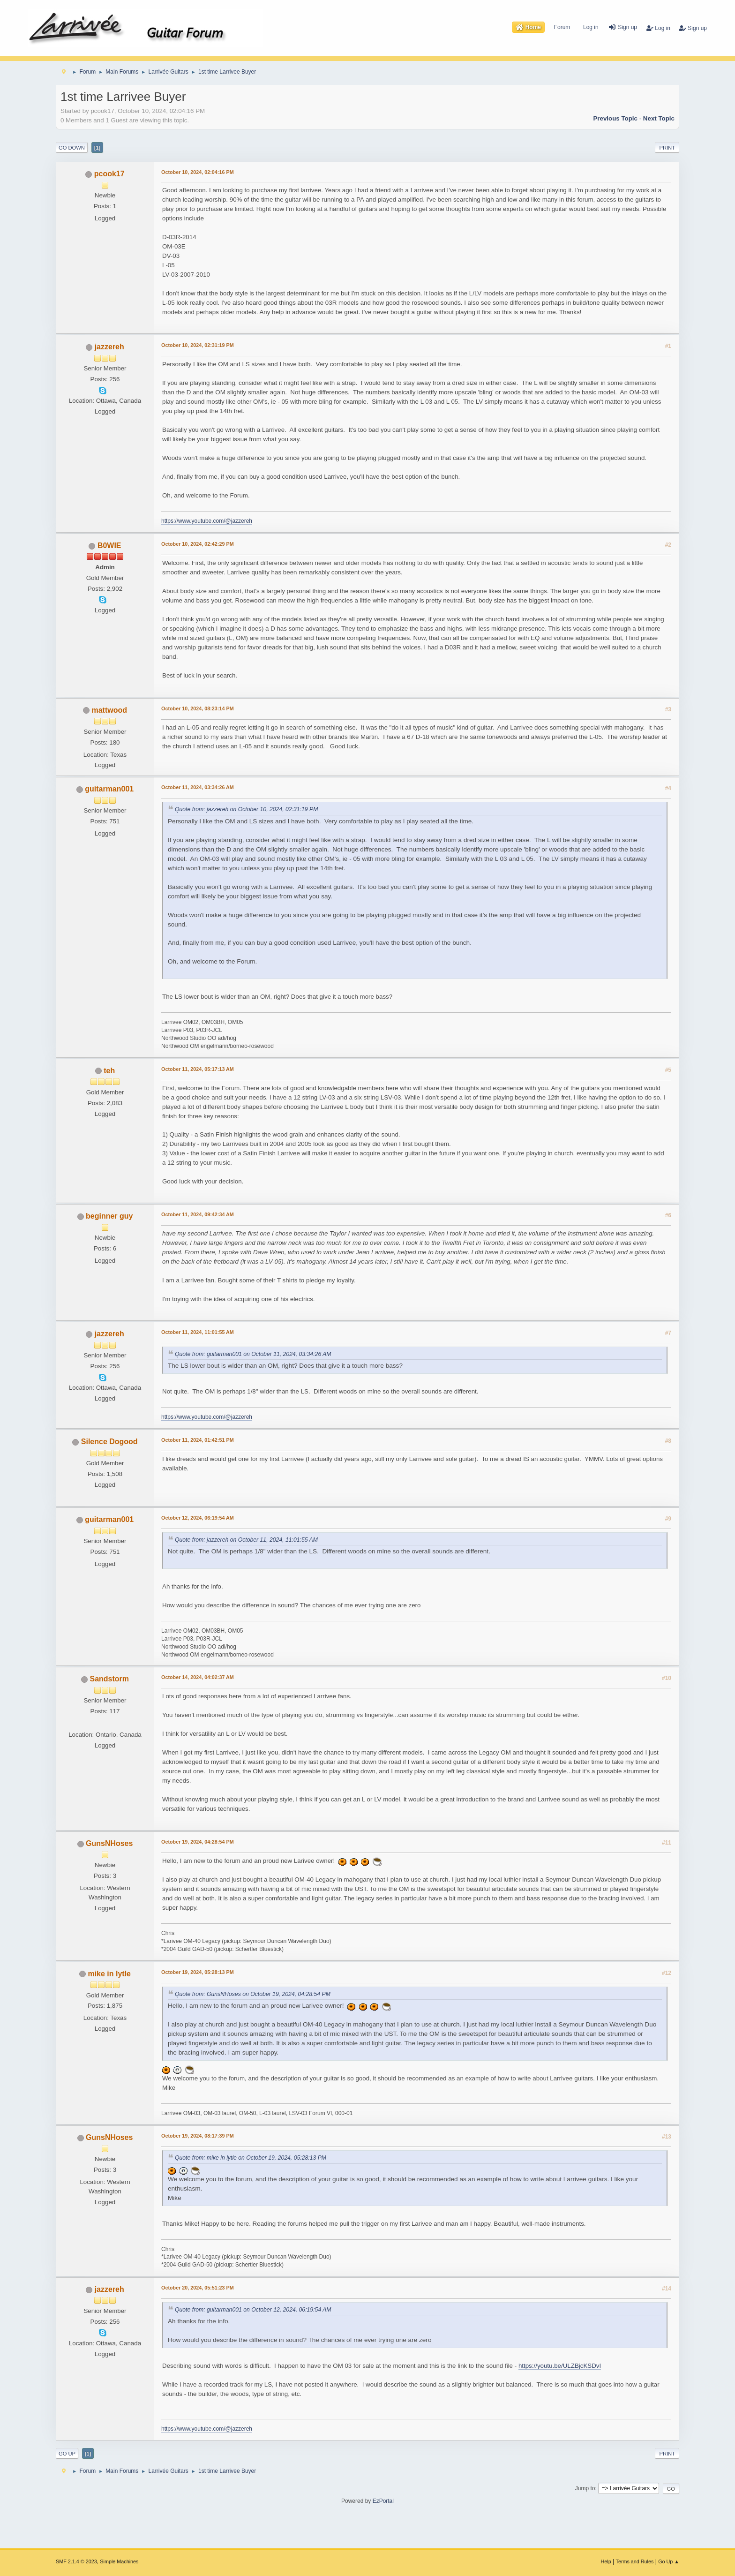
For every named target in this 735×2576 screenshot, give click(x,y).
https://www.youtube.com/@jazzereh (206, 521)
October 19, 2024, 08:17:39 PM (197, 2136)
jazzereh (109, 347)
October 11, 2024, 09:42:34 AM (197, 1214)
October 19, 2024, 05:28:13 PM (197, 1972)
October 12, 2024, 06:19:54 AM (197, 1518)
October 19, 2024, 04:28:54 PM (197, 1842)
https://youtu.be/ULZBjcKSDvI (559, 2365)
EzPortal (383, 2501)
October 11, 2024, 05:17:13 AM (197, 1069)
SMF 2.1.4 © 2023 (76, 2561)
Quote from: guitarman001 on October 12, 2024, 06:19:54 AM (253, 2309)
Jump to (585, 2488)
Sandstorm (109, 1679)
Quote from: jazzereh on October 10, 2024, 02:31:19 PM (246, 809)
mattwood (109, 710)
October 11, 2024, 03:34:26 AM (197, 787)
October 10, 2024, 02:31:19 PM (197, 345)
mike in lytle (109, 1974)
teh (109, 1071)
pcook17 (109, 174)
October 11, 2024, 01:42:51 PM (197, 1440)
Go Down (72, 148)
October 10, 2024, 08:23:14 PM (197, 708)
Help (606, 2561)
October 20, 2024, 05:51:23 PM (197, 2287)
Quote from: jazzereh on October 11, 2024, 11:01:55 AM (246, 1540)
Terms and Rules (635, 2561)
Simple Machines (119, 2561)
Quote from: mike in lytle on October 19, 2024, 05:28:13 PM (250, 2158)
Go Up (67, 2453)
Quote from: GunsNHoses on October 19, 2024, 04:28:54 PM (252, 1994)
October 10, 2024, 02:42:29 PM (197, 544)
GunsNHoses (109, 1843)
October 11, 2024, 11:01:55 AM (197, 1332)
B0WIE (109, 546)
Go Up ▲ (668, 2561)
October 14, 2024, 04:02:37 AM (197, 1677)
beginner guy (109, 1216)
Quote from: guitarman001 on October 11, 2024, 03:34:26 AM (253, 1354)
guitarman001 (109, 789)
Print (667, 148)
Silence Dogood (109, 1442)
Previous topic (615, 118)
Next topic (659, 118)
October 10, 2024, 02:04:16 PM (197, 172)
